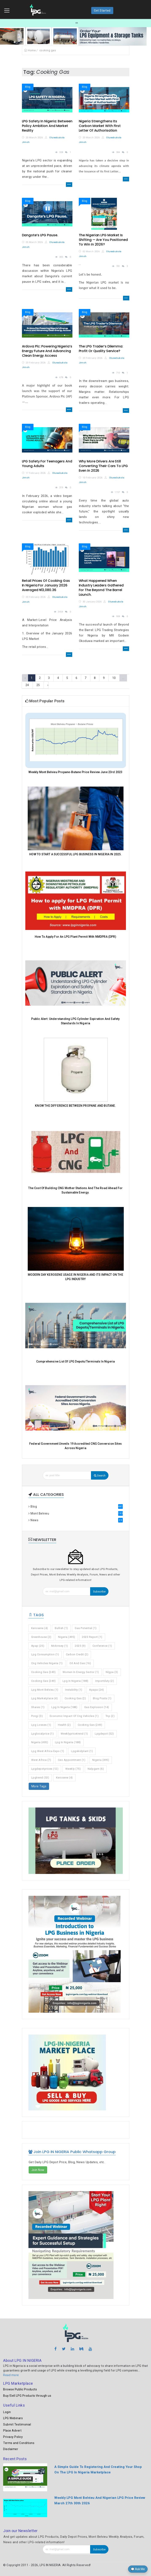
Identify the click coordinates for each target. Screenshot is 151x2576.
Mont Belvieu (75, 1513)
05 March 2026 (34, 242)
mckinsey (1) (59, 1645)
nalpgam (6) (96, 1768)
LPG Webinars (13, 2418)
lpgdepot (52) (104, 1733)
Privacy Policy (13, 2437)
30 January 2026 (92, 601)
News (75, 1520)
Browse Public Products (20, 2389)
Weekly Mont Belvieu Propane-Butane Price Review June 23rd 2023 (75, 772)
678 (61, 377)
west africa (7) (41, 1759)
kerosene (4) (39, 1628)
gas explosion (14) (96, 1707)
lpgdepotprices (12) (45, 1768)
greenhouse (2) (41, 1637)
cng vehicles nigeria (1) (47, 1663)
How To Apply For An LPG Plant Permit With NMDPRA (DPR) (75, 936)
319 (61, 487)
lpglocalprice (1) (42, 1733)
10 (114, 678)
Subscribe (99, 1591)
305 (61, 257)
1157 (117, 492)
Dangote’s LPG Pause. (40, 235)
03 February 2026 (35, 597)
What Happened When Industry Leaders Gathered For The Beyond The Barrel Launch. (101, 587)
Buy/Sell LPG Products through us (27, 2395)
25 (38, 685)
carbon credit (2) (77, 1654)
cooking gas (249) (43, 1672)
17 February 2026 (35, 473)
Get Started (102, 10)
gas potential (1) (86, 1628)
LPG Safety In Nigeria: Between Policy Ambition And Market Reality (47, 126)
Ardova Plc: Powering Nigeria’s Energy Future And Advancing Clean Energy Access (47, 351)
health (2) (64, 1724)
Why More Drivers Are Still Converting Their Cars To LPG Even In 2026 (103, 466)
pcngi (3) (37, 1716)
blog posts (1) (102, 1698)
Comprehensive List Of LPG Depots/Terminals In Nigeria (75, 1361)
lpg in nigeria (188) (75, 1680)
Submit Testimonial (17, 2424)
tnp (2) (110, 1716)
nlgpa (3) (112, 1672)
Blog (27, 86)
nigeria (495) (66, 1637)
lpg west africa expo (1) (47, 1751)
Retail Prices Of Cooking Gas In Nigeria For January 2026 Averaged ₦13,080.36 (46, 585)
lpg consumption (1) (45, 1654)
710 (118, 372)
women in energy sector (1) (81, 1672)
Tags (36, 1614)
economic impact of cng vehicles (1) (74, 1716)
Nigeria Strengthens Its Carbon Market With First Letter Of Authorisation (100, 126)
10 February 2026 (92, 477)
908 (118, 616)
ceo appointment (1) (72, 1759)
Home (32, 50)
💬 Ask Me (138, 2569)
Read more (11, 2375)
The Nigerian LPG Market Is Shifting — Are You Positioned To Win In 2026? (103, 240)
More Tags (39, 1786)
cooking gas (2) (75, 1698)
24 (27, 685)
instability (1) (73, 1689)
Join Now (37, 2170)
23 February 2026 (35, 362)
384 (118, 152)
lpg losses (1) (41, 1724)
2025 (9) (80, 1645)
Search (100, 1475)
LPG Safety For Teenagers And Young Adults (47, 463)
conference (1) (102, 1645)
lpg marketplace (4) (44, 1698)
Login (7, 2412)
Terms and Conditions (18, 2443)
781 (118, 266)
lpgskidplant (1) (82, 1751)
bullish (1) (61, 1628)
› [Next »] (47, 685)
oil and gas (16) (80, 1663)
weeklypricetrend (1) (74, 1733)
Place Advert (12, 2430)
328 (61, 152)
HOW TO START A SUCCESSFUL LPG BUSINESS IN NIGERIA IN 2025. (75, 854)
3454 (60, 611)
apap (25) (37, 1645)
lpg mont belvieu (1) (44, 1689)
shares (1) (38, 1707)
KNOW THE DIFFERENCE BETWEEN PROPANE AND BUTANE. (75, 1105)
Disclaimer (10, 2449)
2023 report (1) (92, 1637)
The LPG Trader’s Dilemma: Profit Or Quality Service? (101, 348)
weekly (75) (73, 1768)
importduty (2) (104, 1680)
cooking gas (47, 50)
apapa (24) (96, 1689)
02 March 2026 (91, 251)
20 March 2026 (34, 137)
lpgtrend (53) (40, 1777)
